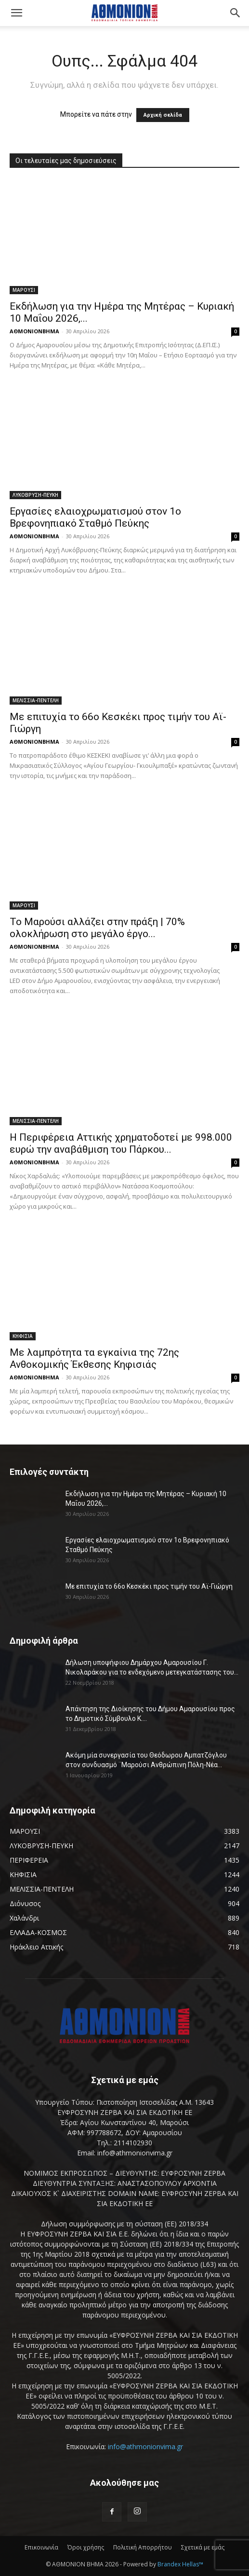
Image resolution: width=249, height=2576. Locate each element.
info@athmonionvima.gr (145, 2446)
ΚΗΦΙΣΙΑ (23, 1336)
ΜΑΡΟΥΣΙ (24, 289)
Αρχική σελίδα (163, 115)
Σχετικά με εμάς (202, 2547)
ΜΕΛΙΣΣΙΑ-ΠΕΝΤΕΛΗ (36, 700)
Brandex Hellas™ (180, 2564)
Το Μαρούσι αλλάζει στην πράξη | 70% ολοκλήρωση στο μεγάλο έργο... (97, 928)
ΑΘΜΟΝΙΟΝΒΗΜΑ (34, 331)
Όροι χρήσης (85, 2547)
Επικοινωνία (41, 2547)
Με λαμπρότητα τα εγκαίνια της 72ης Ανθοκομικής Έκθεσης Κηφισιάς (94, 1358)
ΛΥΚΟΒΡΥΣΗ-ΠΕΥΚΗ (35, 494)
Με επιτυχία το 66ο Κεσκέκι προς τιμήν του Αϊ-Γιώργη (149, 1586)
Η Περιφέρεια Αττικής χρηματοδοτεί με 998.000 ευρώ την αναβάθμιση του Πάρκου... (121, 1143)
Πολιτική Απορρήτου (142, 2547)
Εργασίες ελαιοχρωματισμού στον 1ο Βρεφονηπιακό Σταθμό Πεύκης (95, 517)
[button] (16, 13)
